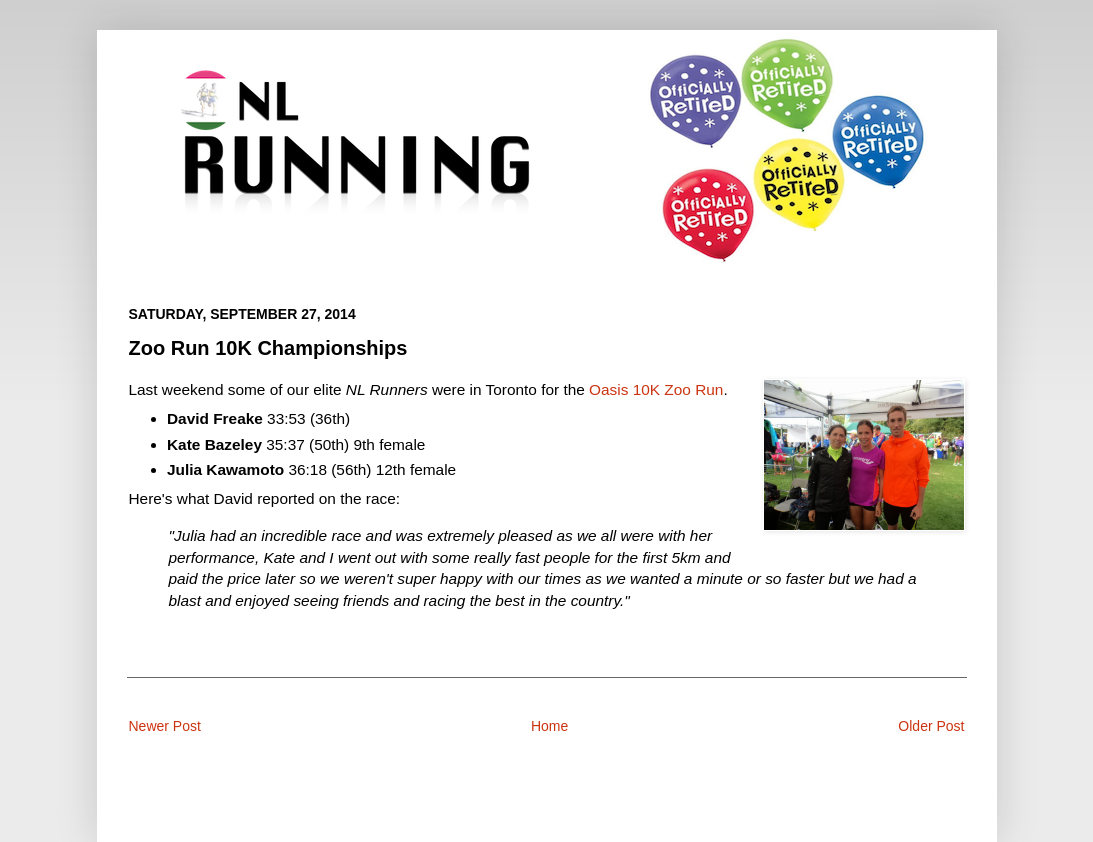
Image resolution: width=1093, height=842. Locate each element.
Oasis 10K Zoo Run (656, 389)
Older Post (931, 726)
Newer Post (165, 726)
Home (549, 726)
